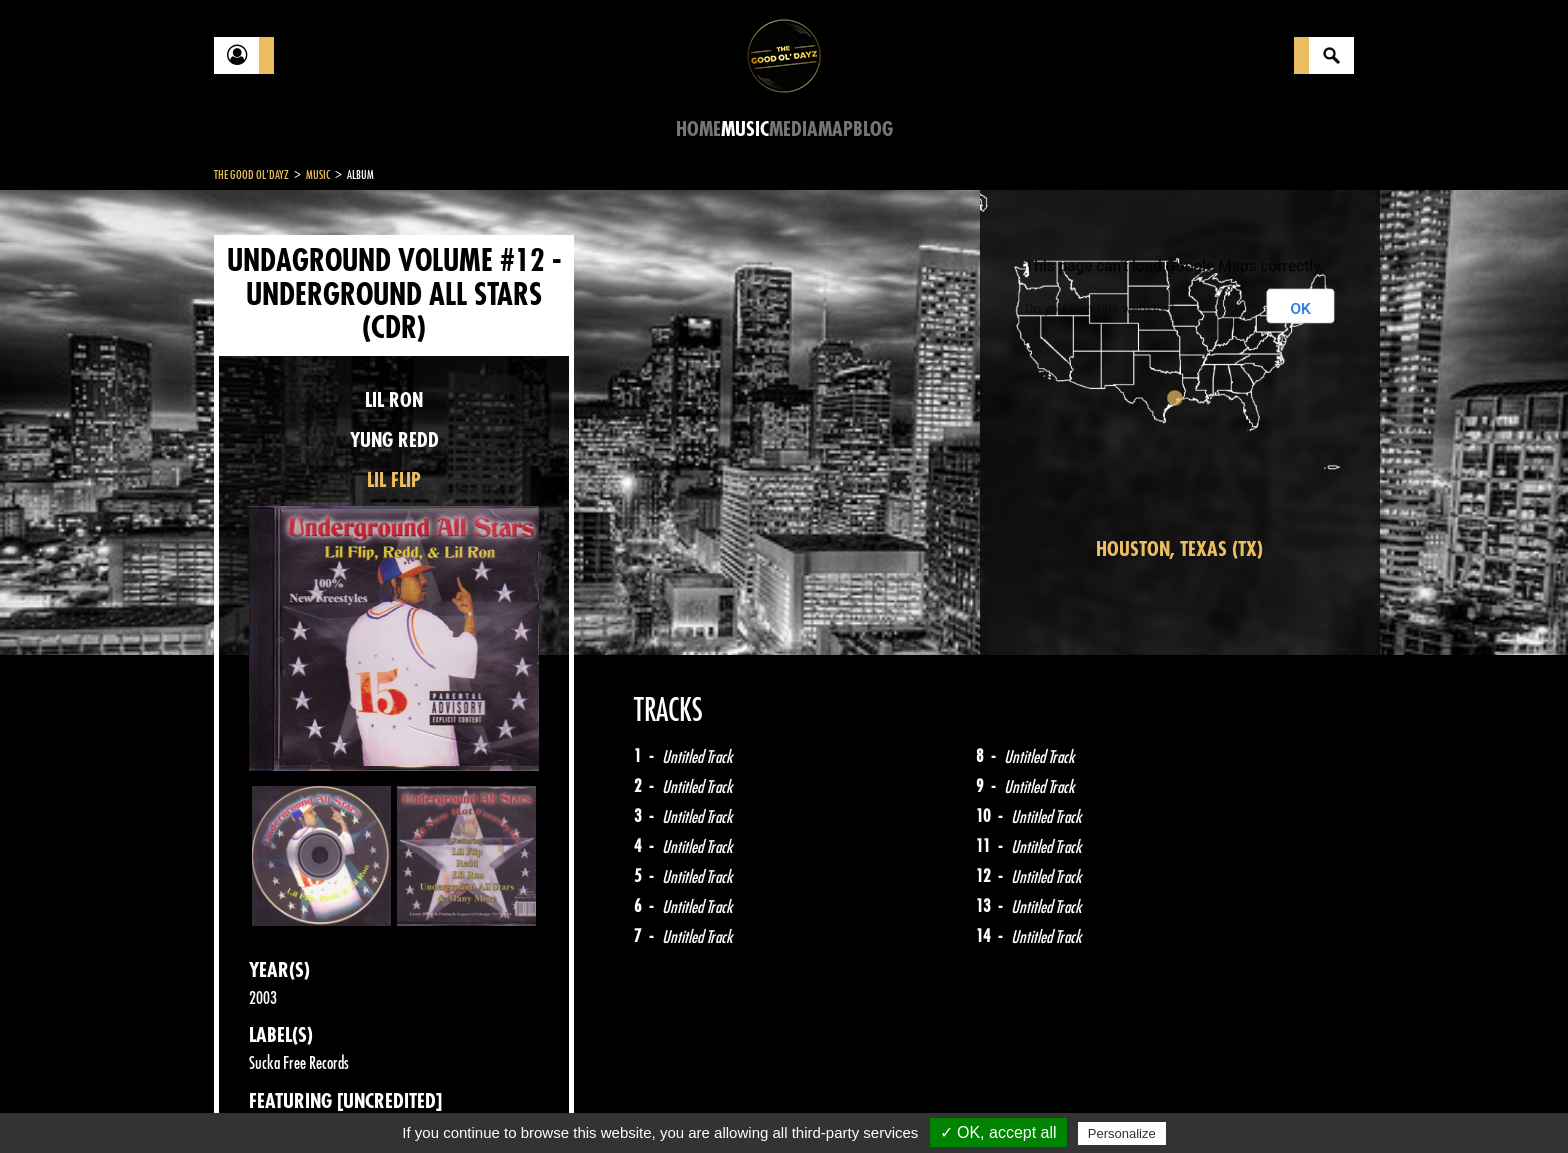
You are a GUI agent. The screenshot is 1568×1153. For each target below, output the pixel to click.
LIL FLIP (394, 480)
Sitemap (544, 1103)
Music (745, 129)
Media (793, 129)
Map (835, 129)
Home (698, 129)
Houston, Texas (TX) (1179, 549)
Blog (873, 129)
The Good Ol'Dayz (251, 175)
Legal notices (371, 1103)
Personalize (1122, 1133)
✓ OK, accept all (998, 1132)
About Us (464, 1103)
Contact (264, 1101)
